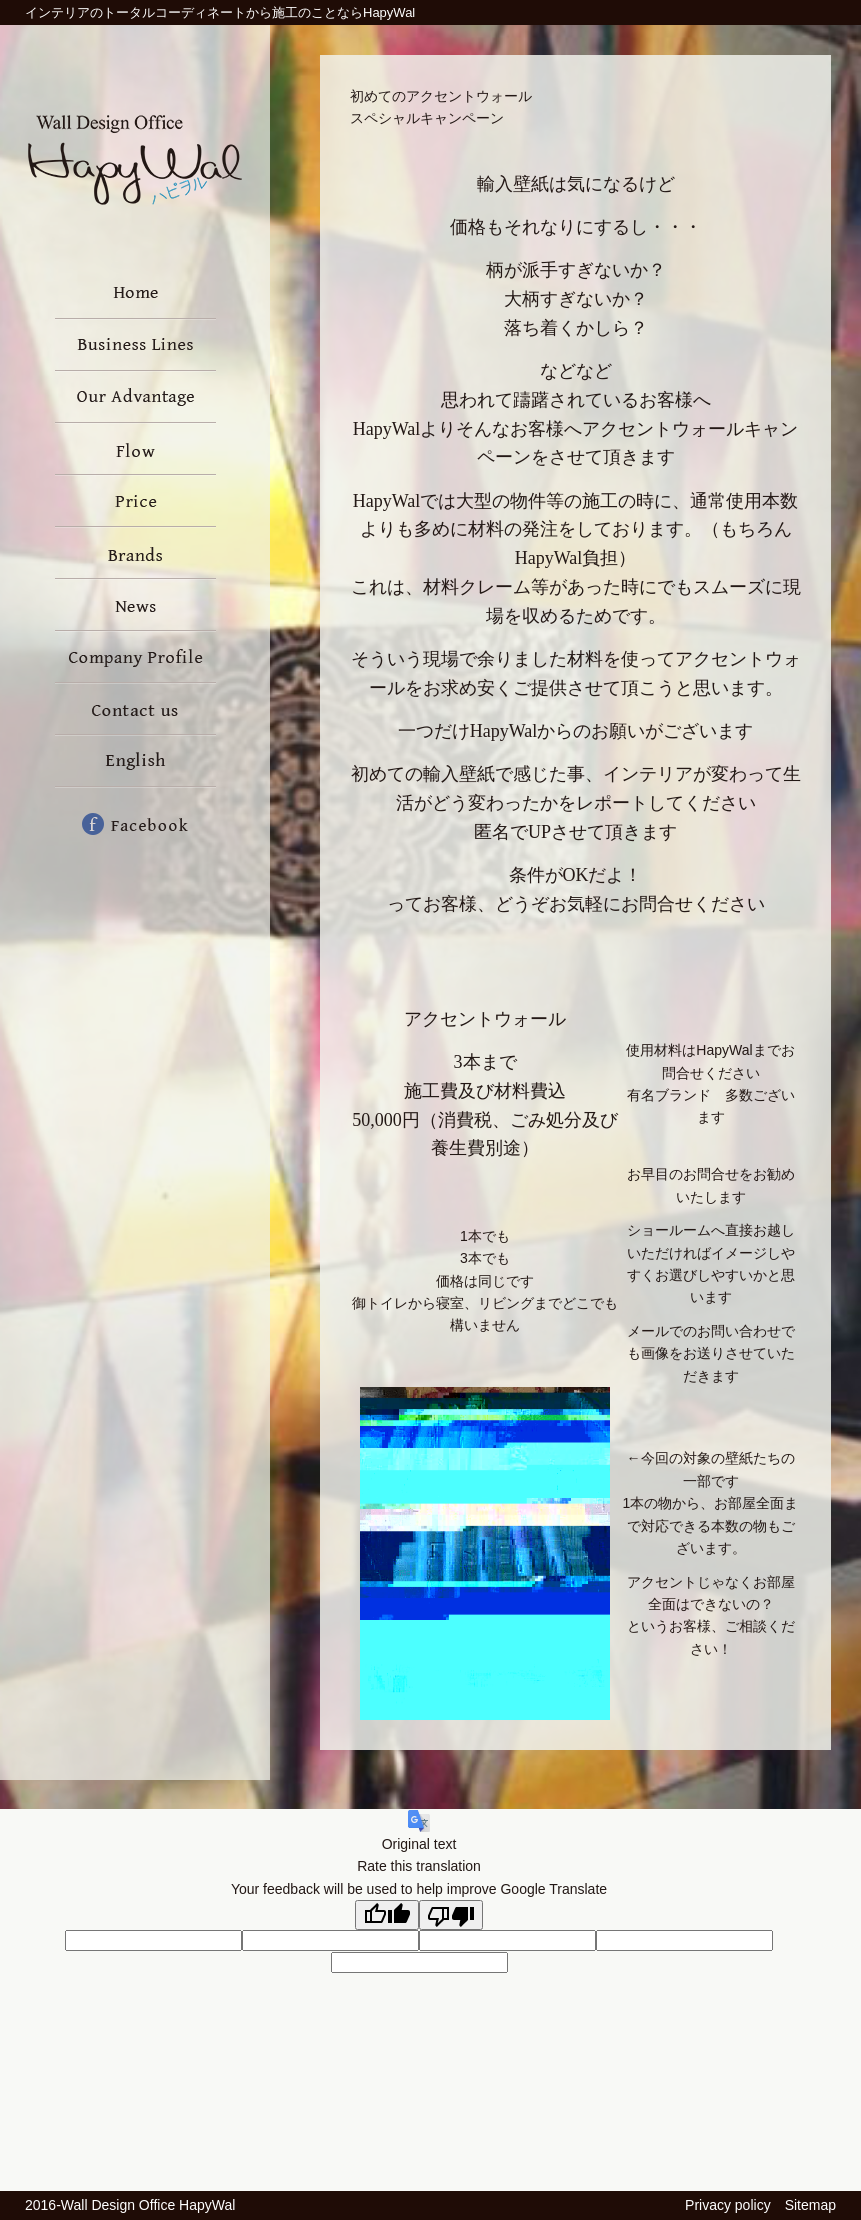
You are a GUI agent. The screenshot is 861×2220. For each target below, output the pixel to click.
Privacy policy (728, 2205)
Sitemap (810, 2205)
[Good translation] (387, 1915)
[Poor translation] (451, 1915)
